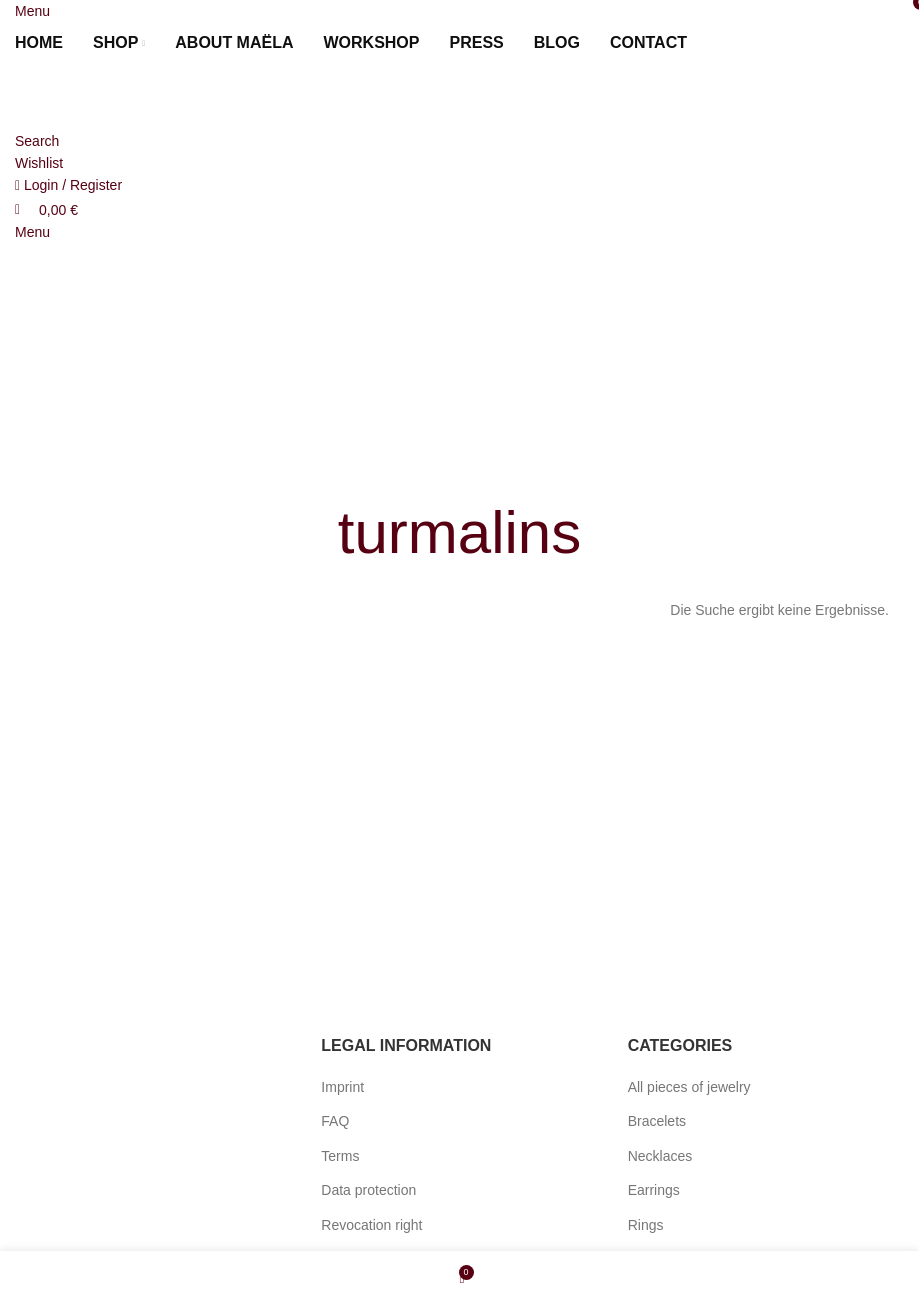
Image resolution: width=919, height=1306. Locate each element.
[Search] (37, 141)
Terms (340, 1156)
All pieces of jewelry (689, 1087)
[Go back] (460, 472)
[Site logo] (125, 96)
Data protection (368, 1190)
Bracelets (657, 1121)
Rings (646, 1225)
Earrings (654, 1190)
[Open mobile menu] (32, 11)
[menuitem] (726, 43)
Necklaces (660, 1156)
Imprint (342, 1087)
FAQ (335, 1121)
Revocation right (371, 1225)
